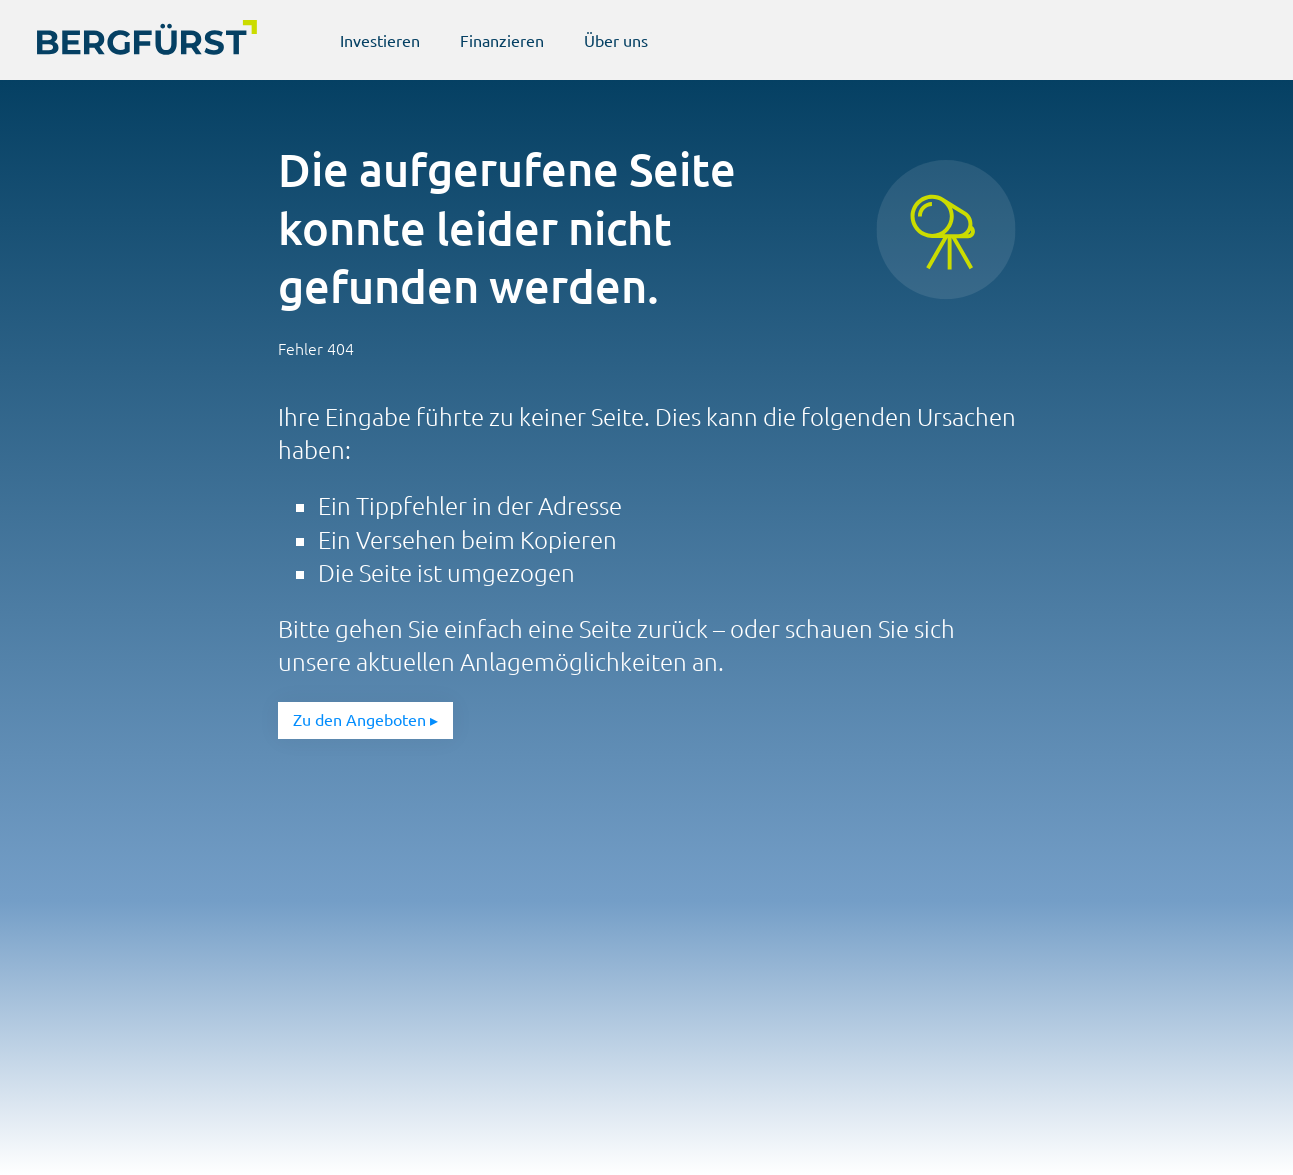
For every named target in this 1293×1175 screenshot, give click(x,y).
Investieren (380, 41)
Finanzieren (502, 41)
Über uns (616, 41)
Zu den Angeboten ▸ (365, 720)
